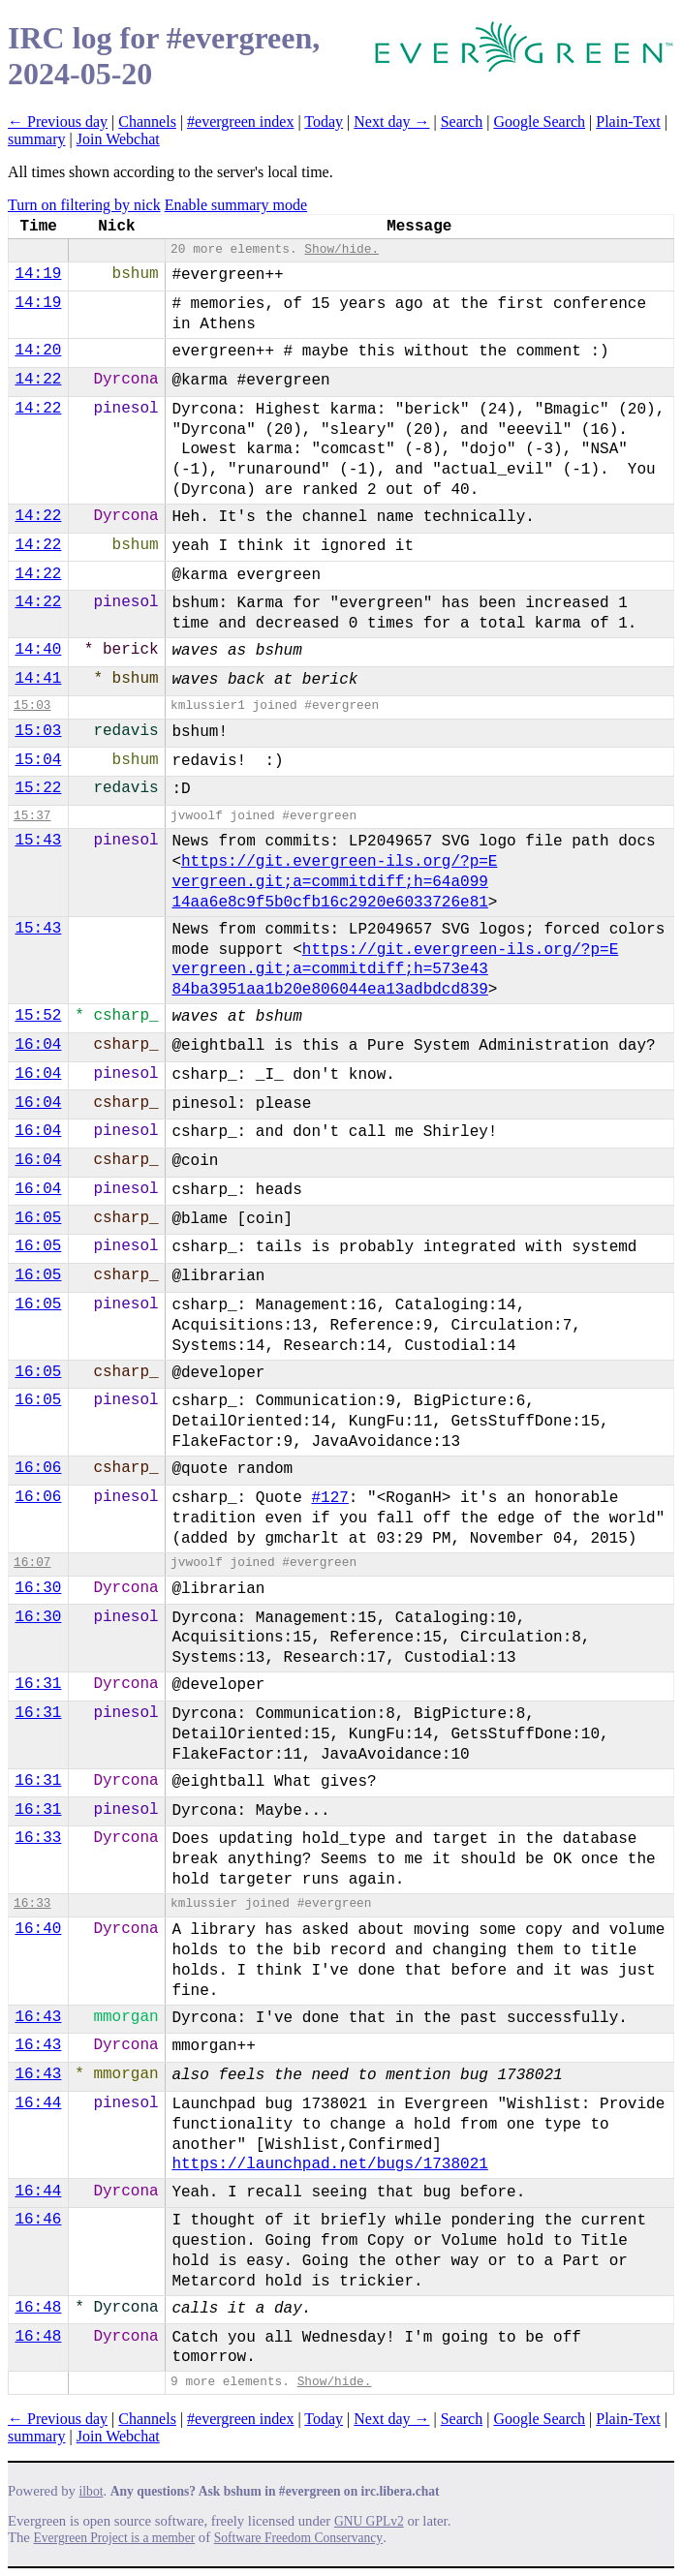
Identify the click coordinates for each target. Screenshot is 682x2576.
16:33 (38, 1838)
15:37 (32, 816)
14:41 (38, 679)
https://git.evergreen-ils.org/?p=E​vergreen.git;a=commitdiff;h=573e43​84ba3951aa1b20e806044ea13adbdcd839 (394, 970)
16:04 (38, 1045)
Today (323, 121)
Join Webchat (118, 139)
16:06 (38, 1468)
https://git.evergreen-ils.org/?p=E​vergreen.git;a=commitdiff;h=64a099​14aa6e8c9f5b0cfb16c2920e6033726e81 (334, 882)
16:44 (38, 2103)
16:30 (38, 1588)
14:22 (38, 379)
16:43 (38, 2017)
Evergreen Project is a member (115, 2537)
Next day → (391, 121)
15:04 (38, 760)
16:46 (38, 2219)
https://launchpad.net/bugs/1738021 (329, 2164)
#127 (329, 1498)
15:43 (38, 840)
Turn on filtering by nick (84, 205)
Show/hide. (341, 249)
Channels (147, 121)
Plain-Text (628, 121)
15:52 (38, 1016)
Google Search (539, 121)
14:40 (38, 650)
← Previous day (58, 121)
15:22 (38, 788)
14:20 (38, 350)
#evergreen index (240, 121)
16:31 (38, 1684)
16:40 (38, 1929)
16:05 (38, 1218)
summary (37, 139)
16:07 (32, 1562)
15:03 (32, 705)
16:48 (38, 2307)
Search (462, 121)
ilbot (91, 2491)
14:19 (38, 274)
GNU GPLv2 (369, 2521)
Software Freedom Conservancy (298, 2537)
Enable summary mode (236, 205)
